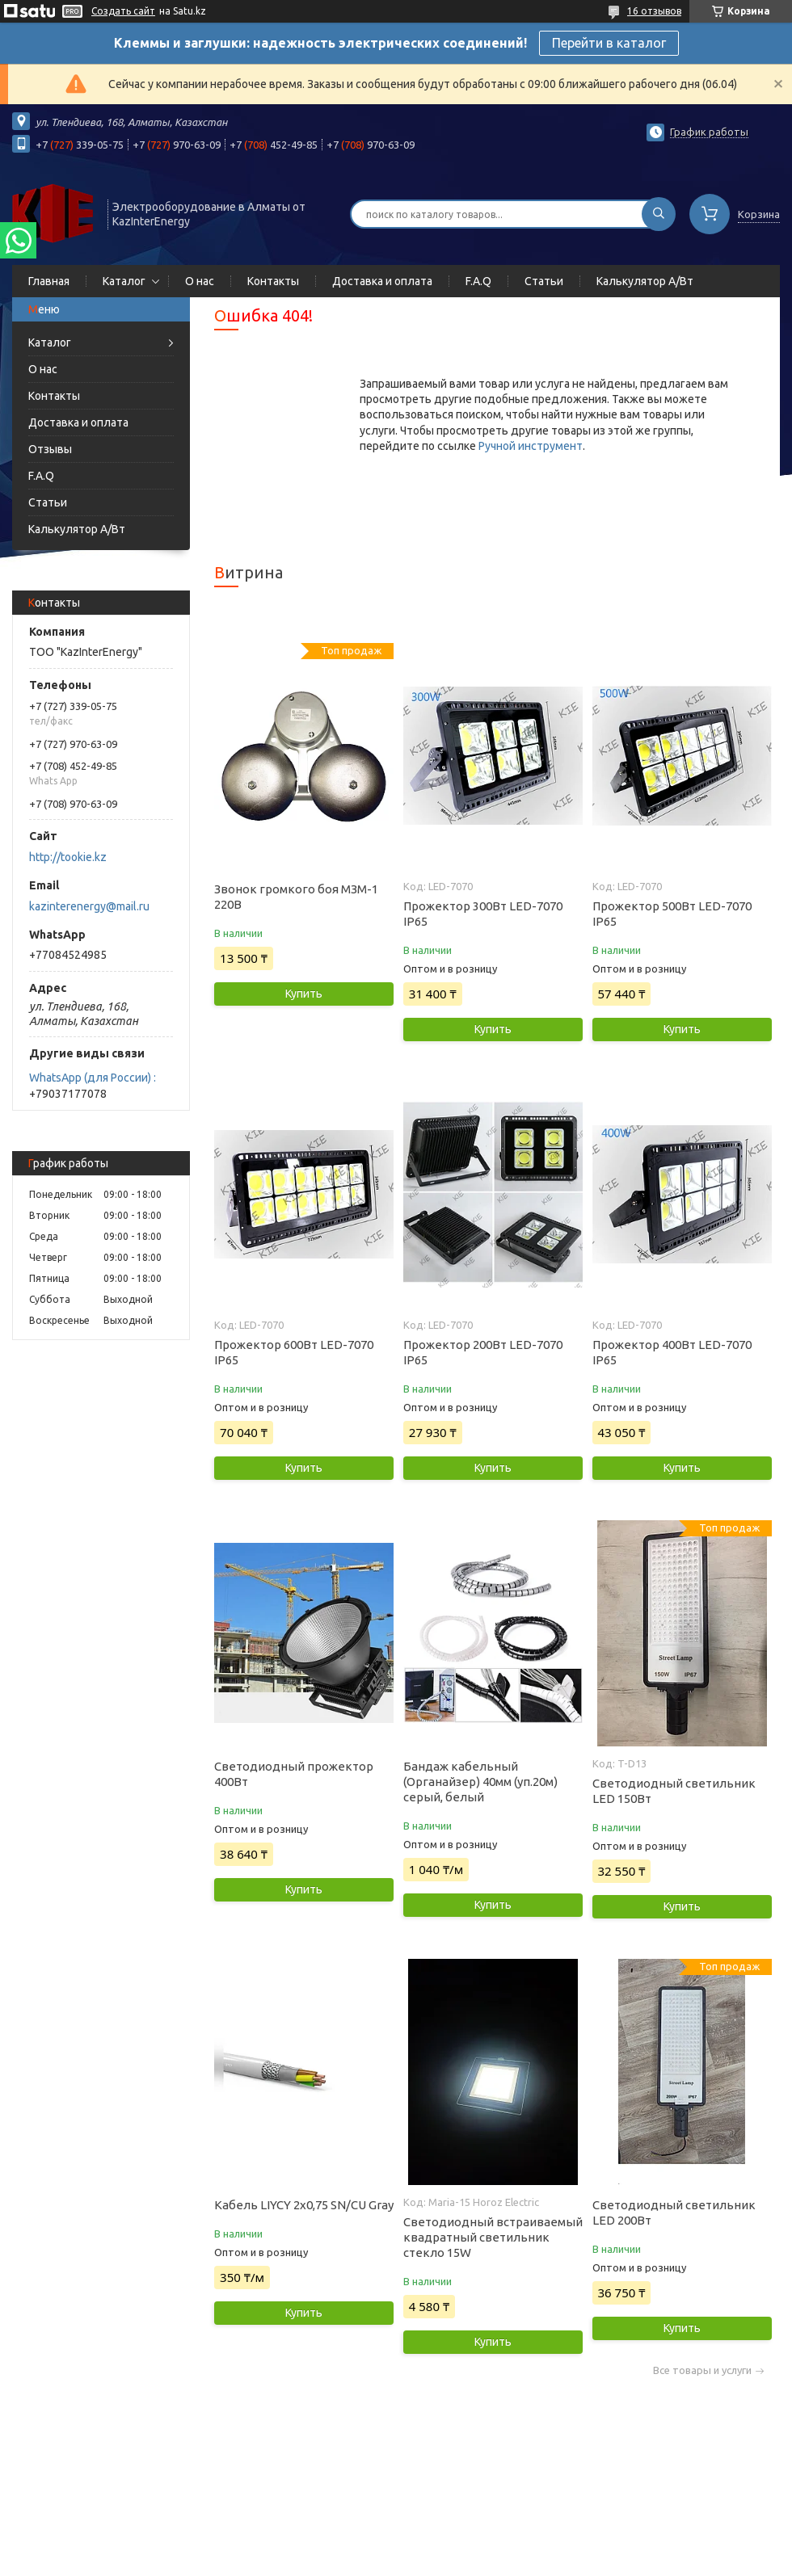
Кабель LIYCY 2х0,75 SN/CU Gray (304, 2205)
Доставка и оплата (382, 281)
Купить (303, 993)
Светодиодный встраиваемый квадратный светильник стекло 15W (493, 2237)
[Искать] (659, 214)
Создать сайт (123, 11)
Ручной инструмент (530, 445)
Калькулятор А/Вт (644, 281)
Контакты (273, 281)
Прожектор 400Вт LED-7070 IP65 (672, 1352)
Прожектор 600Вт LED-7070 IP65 (293, 1352)
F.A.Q (478, 281)
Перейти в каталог (609, 43)
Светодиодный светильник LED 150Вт (674, 1790)
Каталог (124, 281)
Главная (49, 281)
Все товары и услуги (702, 2370)
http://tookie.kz (68, 857)
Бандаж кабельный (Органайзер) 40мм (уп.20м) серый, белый (480, 1781)
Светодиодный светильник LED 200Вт (674, 2212)
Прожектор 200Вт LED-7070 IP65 (482, 1352)
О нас (199, 281)
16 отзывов (654, 11)
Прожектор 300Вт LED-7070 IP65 (482, 913)
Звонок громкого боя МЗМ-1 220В (296, 896)
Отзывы (50, 449)
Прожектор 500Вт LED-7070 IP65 (672, 913)
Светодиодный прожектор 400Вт (293, 1773)
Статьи (543, 281)
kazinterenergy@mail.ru (89, 906)
